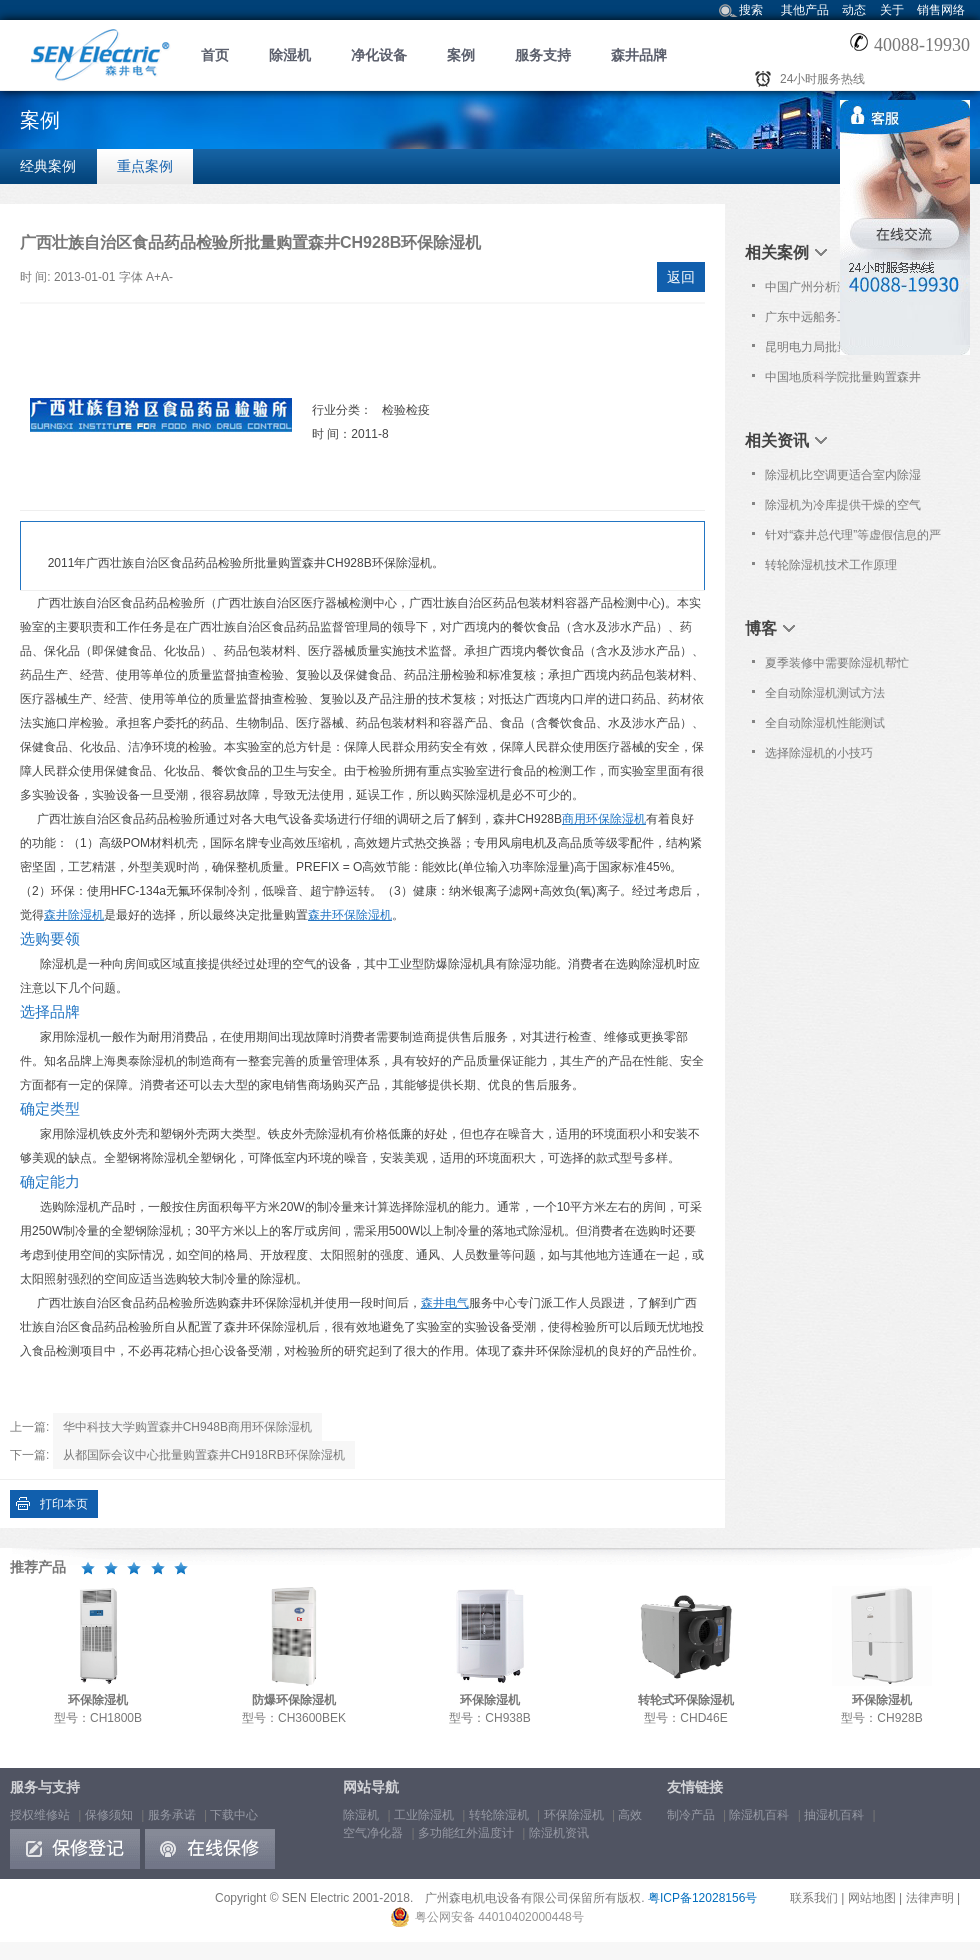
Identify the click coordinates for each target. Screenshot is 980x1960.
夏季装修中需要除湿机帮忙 (837, 663)
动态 (854, 10)
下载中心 (234, 1815)
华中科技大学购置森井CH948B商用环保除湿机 (187, 1427)
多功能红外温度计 (466, 1833)
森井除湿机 (74, 915)
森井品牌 (639, 55)
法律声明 (930, 1898)
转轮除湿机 (499, 1815)
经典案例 (48, 166)
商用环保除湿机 (604, 819)
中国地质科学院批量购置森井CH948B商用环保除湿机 (843, 381)
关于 (892, 10)
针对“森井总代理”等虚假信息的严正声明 (853, 539)
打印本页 (64, 1504)
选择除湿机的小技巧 (819, 753)
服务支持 (543, 55)
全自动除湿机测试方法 (825, 693)
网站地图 (872, 1898)
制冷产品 (691, 1815)
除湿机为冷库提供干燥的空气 (843, 505)
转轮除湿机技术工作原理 (831, 565)
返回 (681, 277)
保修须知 (109, 1815)
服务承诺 (172, 1815)
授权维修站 (40, 1815)
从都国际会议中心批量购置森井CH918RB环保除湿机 (204, 1455)
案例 (461, 55)
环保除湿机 (574, 1815)
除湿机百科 (759, 1815)
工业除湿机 (424, 1815)
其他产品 (805, 10)
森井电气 (445, 1303)
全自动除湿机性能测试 (825, 723)
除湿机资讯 (559, 1833)
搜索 (751, 10)
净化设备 (379, 55)
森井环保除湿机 (350, 915)
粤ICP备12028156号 (702, 1898)
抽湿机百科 (834, 1815)
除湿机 (290, 55)
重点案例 (145, 166)
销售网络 (941, 10)
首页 (215, 55)
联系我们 (814, 1898)
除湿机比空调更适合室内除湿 (843, 475)
